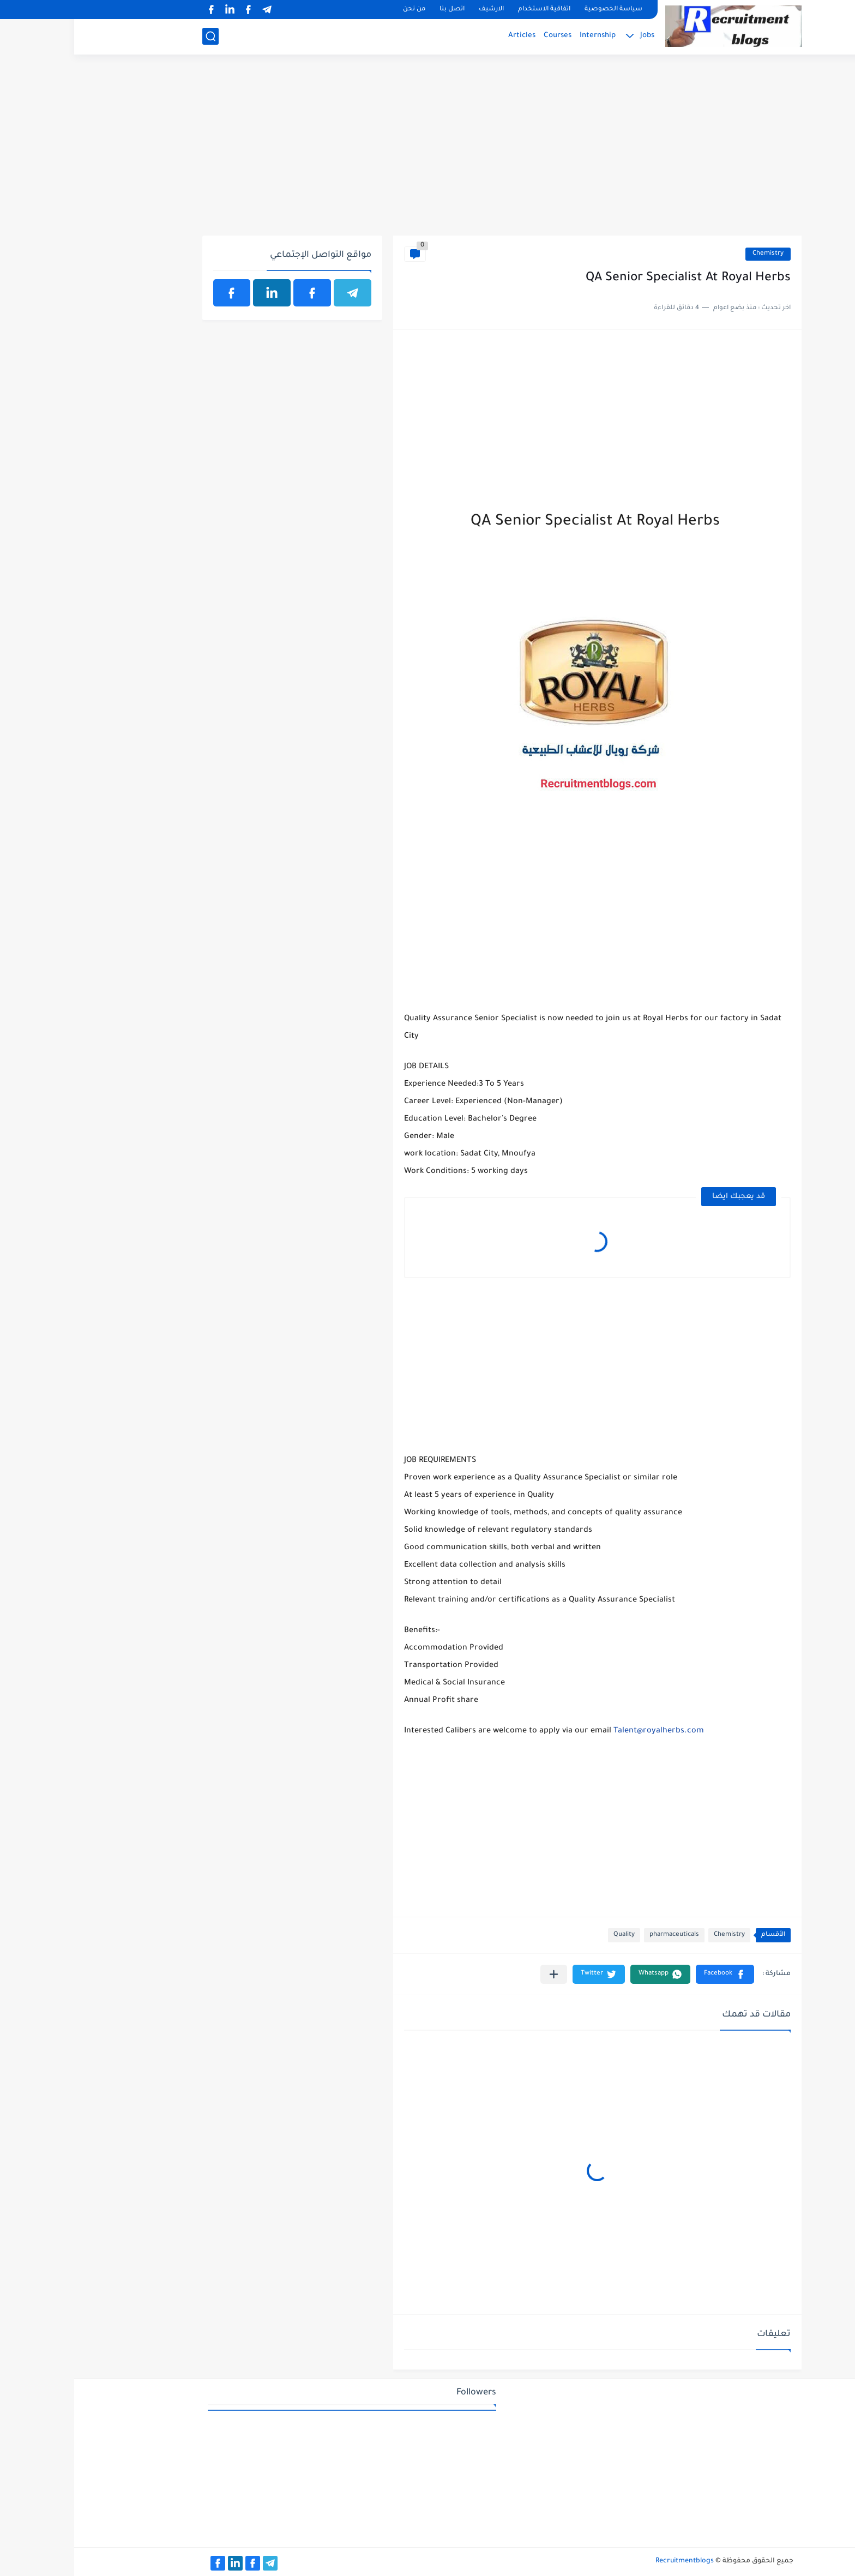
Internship (523, 36)
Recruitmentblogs (610, 2561)
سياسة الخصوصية (539, 9)
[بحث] (136, 36)
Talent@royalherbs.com (584, 1731)
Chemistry (693, 253)
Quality (550, 1935)
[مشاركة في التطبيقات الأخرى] (479, 1974)
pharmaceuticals (600, 1935)
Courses (483, 36)
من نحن (340, 9)
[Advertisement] (427, 151)
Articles (447, 36)
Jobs (573, 36)
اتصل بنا (377, 9)
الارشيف (417, 9)
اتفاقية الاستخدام (470, 9)
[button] (651, 1974)
